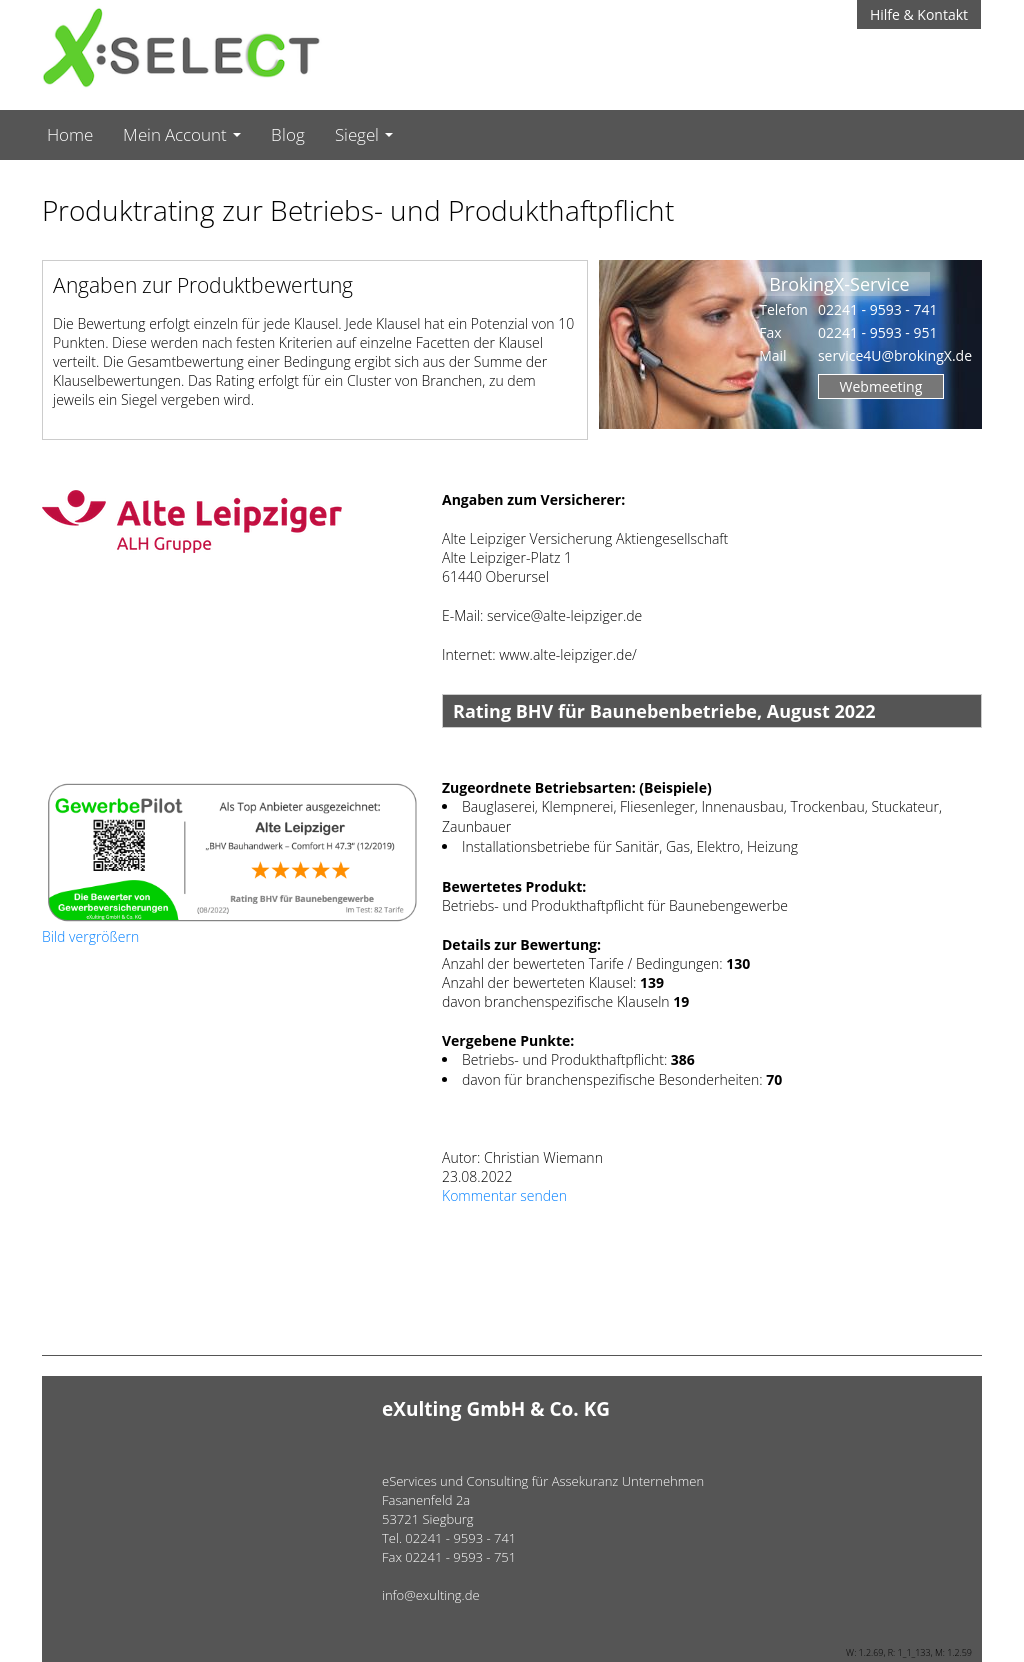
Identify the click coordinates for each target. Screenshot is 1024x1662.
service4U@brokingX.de (895, 355)
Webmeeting (881, 386)
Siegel (364, 134)
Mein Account (182, 134)
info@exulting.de (431, 1595)
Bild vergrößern (90, 936)
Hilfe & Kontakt (919, 14)
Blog (288, 134)
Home (70, 134)
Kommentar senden (504, 1195)
